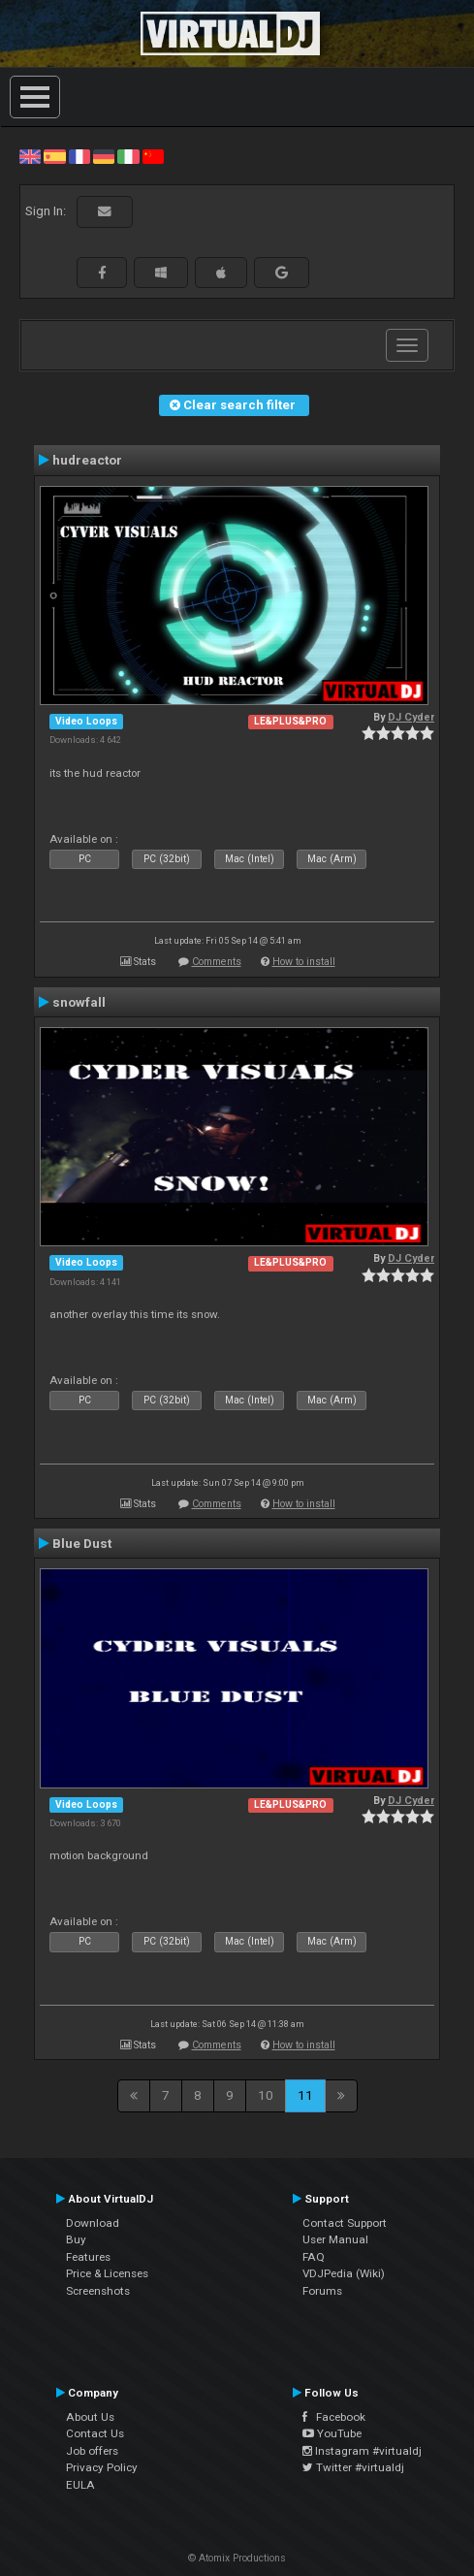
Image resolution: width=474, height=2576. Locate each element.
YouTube (332, 2433)
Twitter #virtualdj (353, 2467)
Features (88, 2257)
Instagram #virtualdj (362, 2451)
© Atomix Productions (237, 2558)
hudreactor (87, 459)
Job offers (92, 2451)
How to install (303, 961)
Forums (322, 2291)
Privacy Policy (102, 2467)
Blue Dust (81, 1543)
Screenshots (98, 2291)
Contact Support (344, 2223)
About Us (90, 2417)
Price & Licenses (107, 2273)
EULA (80, 2485)
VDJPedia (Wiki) (343, 2273)
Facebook (333, 2417)
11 (305, 2095)
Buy (76, 2239)
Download (92, 2223)
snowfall (79, 1002)
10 (265, 2095)
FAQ (313, 2257)
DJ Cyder (411, 717)
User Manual (335, 2239)
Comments (216, 961)
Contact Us (95, 2433)
